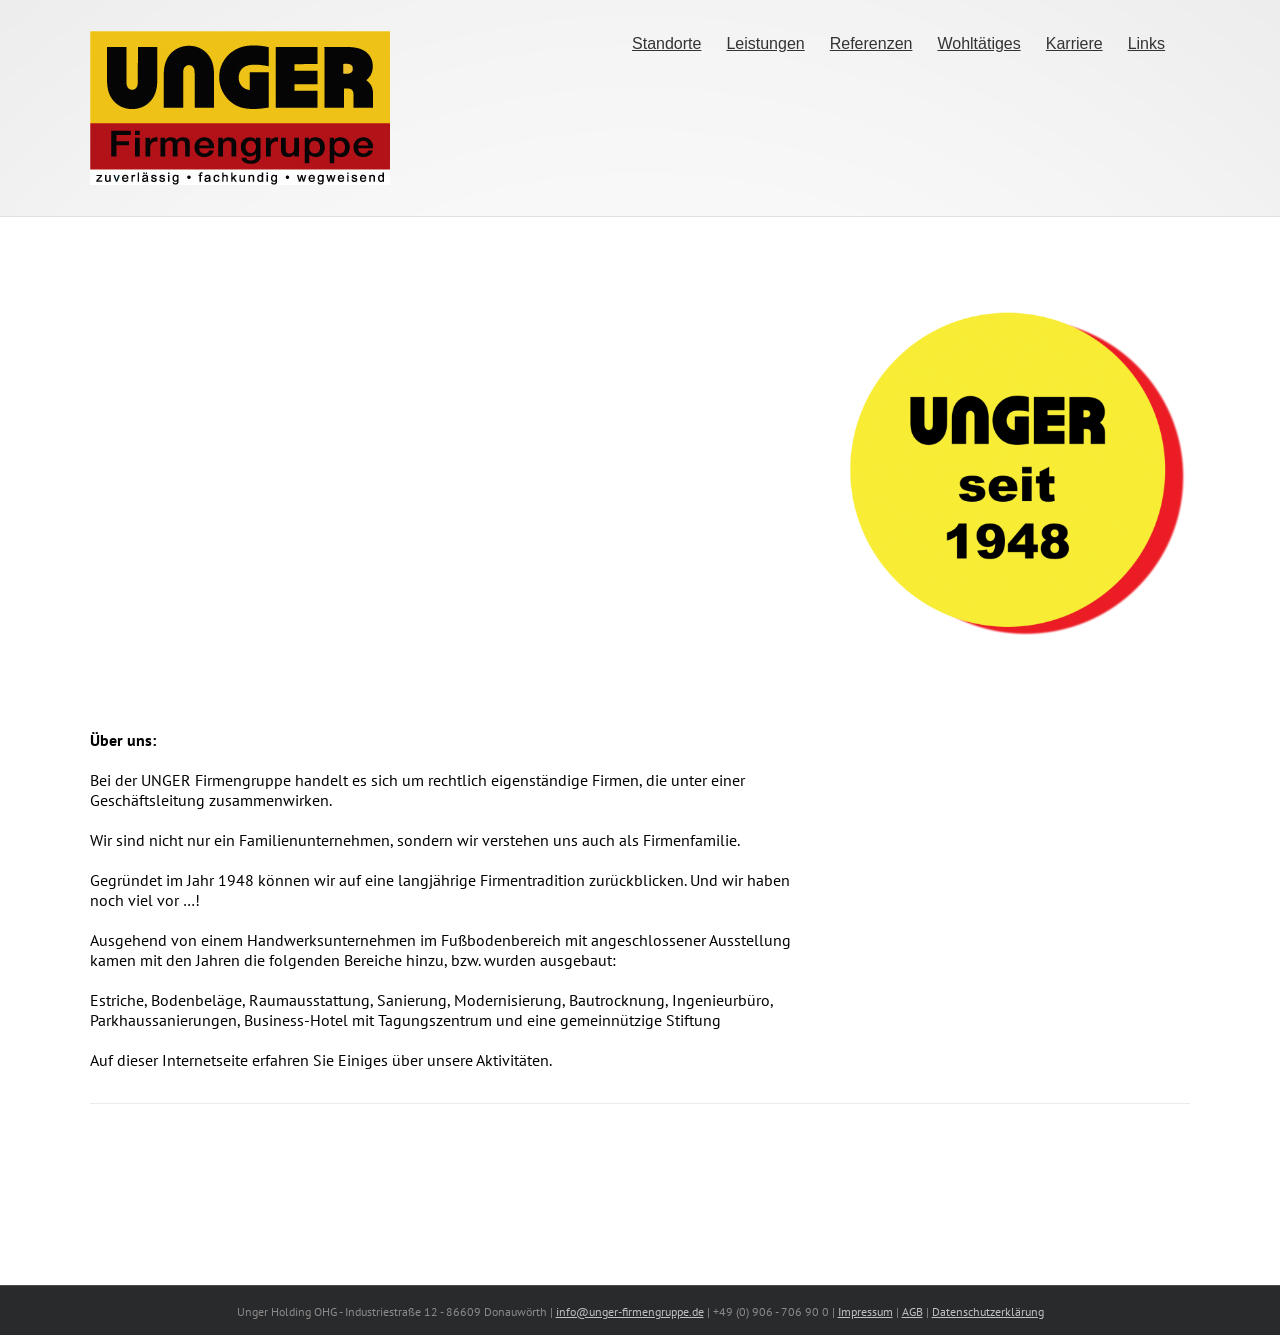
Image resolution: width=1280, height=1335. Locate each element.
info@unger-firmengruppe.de (630, 1311)
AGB (912, 1311)
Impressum (865, 1311)
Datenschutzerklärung (988, 1311)
